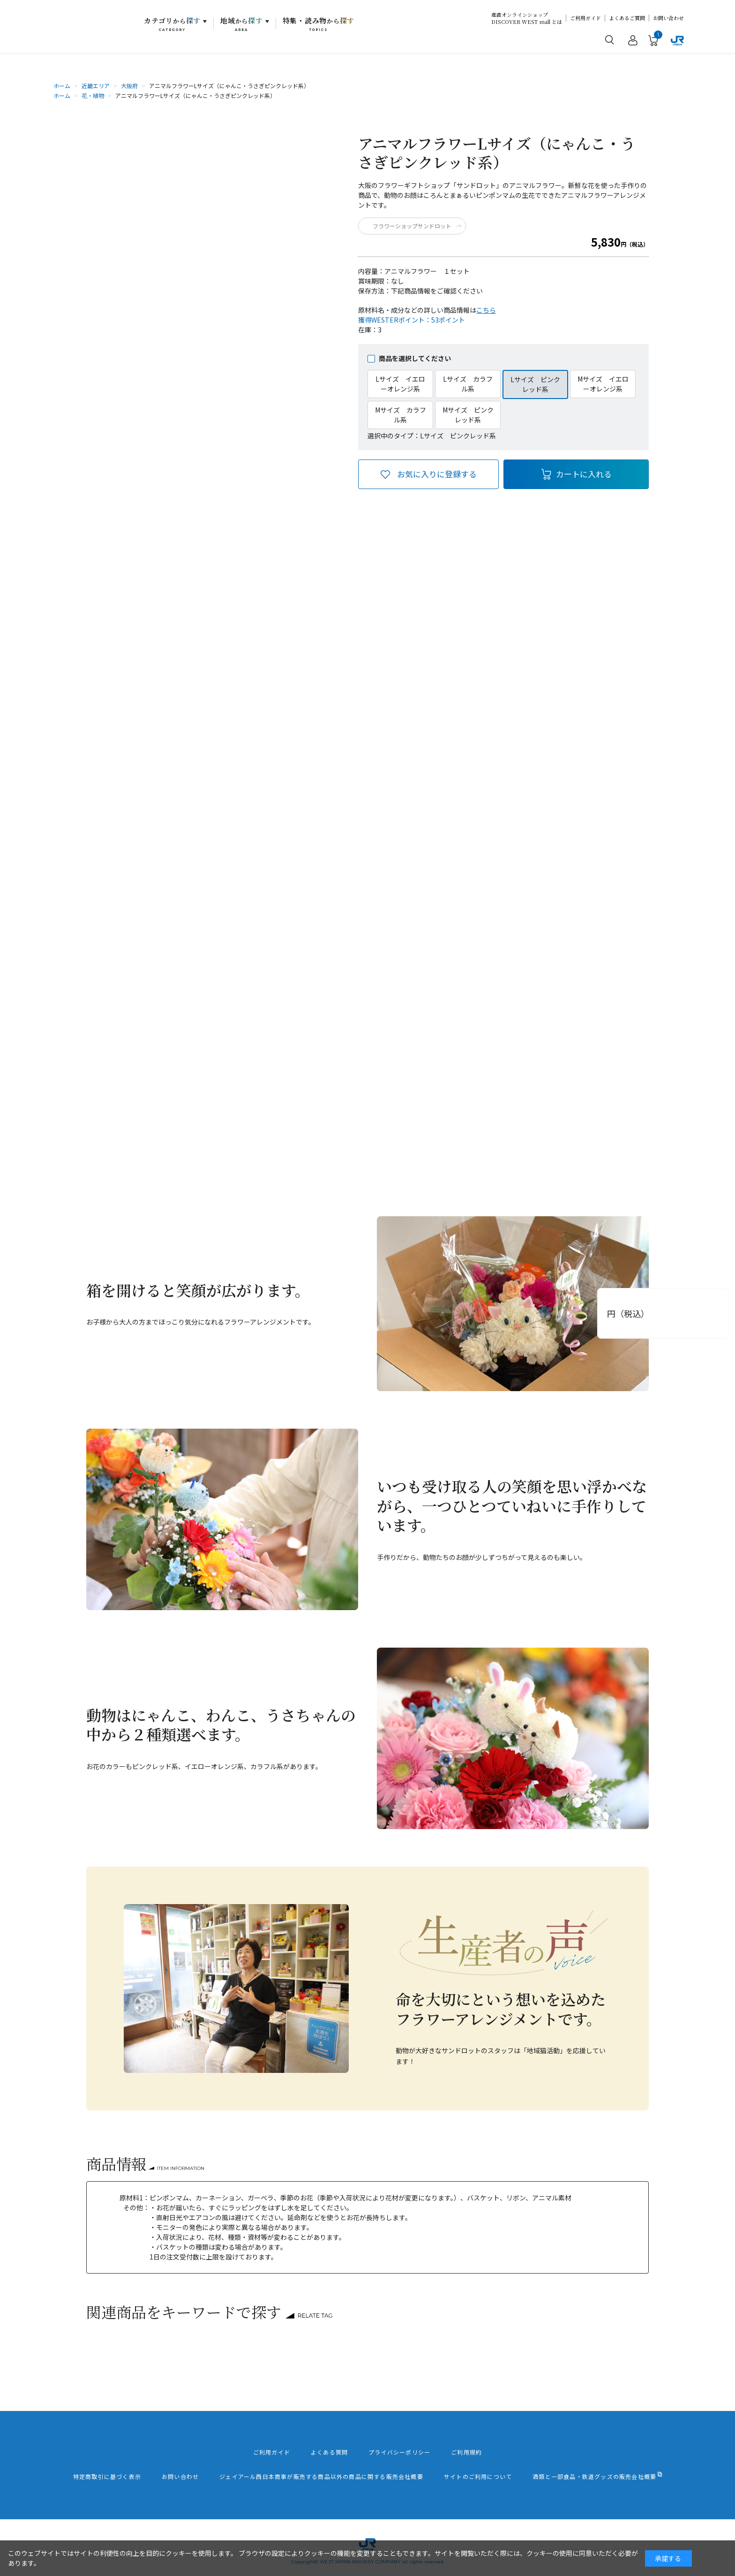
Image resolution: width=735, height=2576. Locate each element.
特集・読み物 (319, 24)
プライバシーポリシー (399, 2452)
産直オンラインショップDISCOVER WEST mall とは (526, 18)
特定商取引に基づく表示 (107, 2476)
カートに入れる (584, 474)
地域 (241, 24)
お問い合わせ (668, 18)
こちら (486, 310)
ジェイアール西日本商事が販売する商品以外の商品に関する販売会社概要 (321, 2476)
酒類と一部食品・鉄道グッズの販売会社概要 (594, 2476)
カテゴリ (172, 24)
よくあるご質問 (627, 18)
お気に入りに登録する (437, 474)
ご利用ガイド (585, 18)
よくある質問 (329, 2452)
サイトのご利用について (478, 2476)
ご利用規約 (466, 2452)
